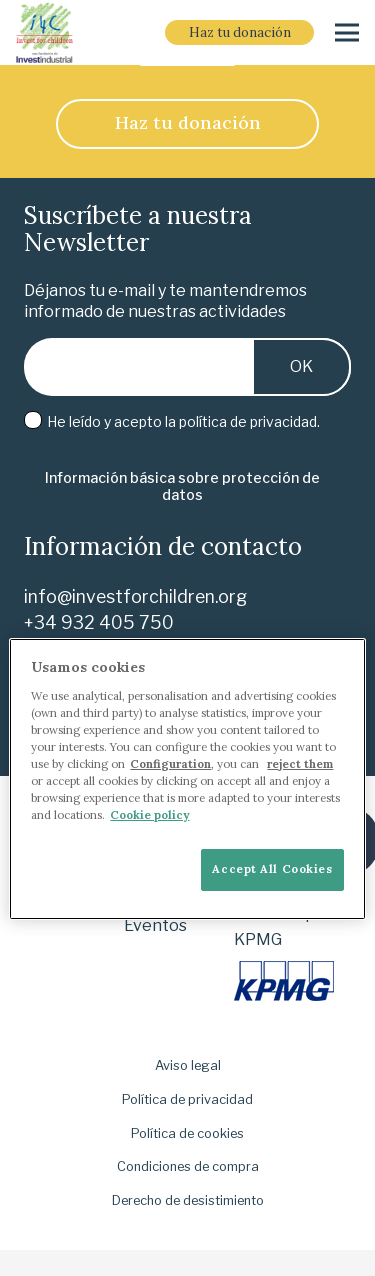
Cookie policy (149, 815)
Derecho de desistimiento (188, 1200)
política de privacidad (248, 421)
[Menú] (347, 33)
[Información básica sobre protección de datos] (182, 487)
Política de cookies (187, 1133)
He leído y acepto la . (172, 421)
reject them (300, 764)
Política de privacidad (187, 1099)
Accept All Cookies (272, 869)
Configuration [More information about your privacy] (170, 764)
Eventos (155, 925)
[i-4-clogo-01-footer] (44, 33)
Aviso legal (188, 1065)
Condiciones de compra (188, 1166)
